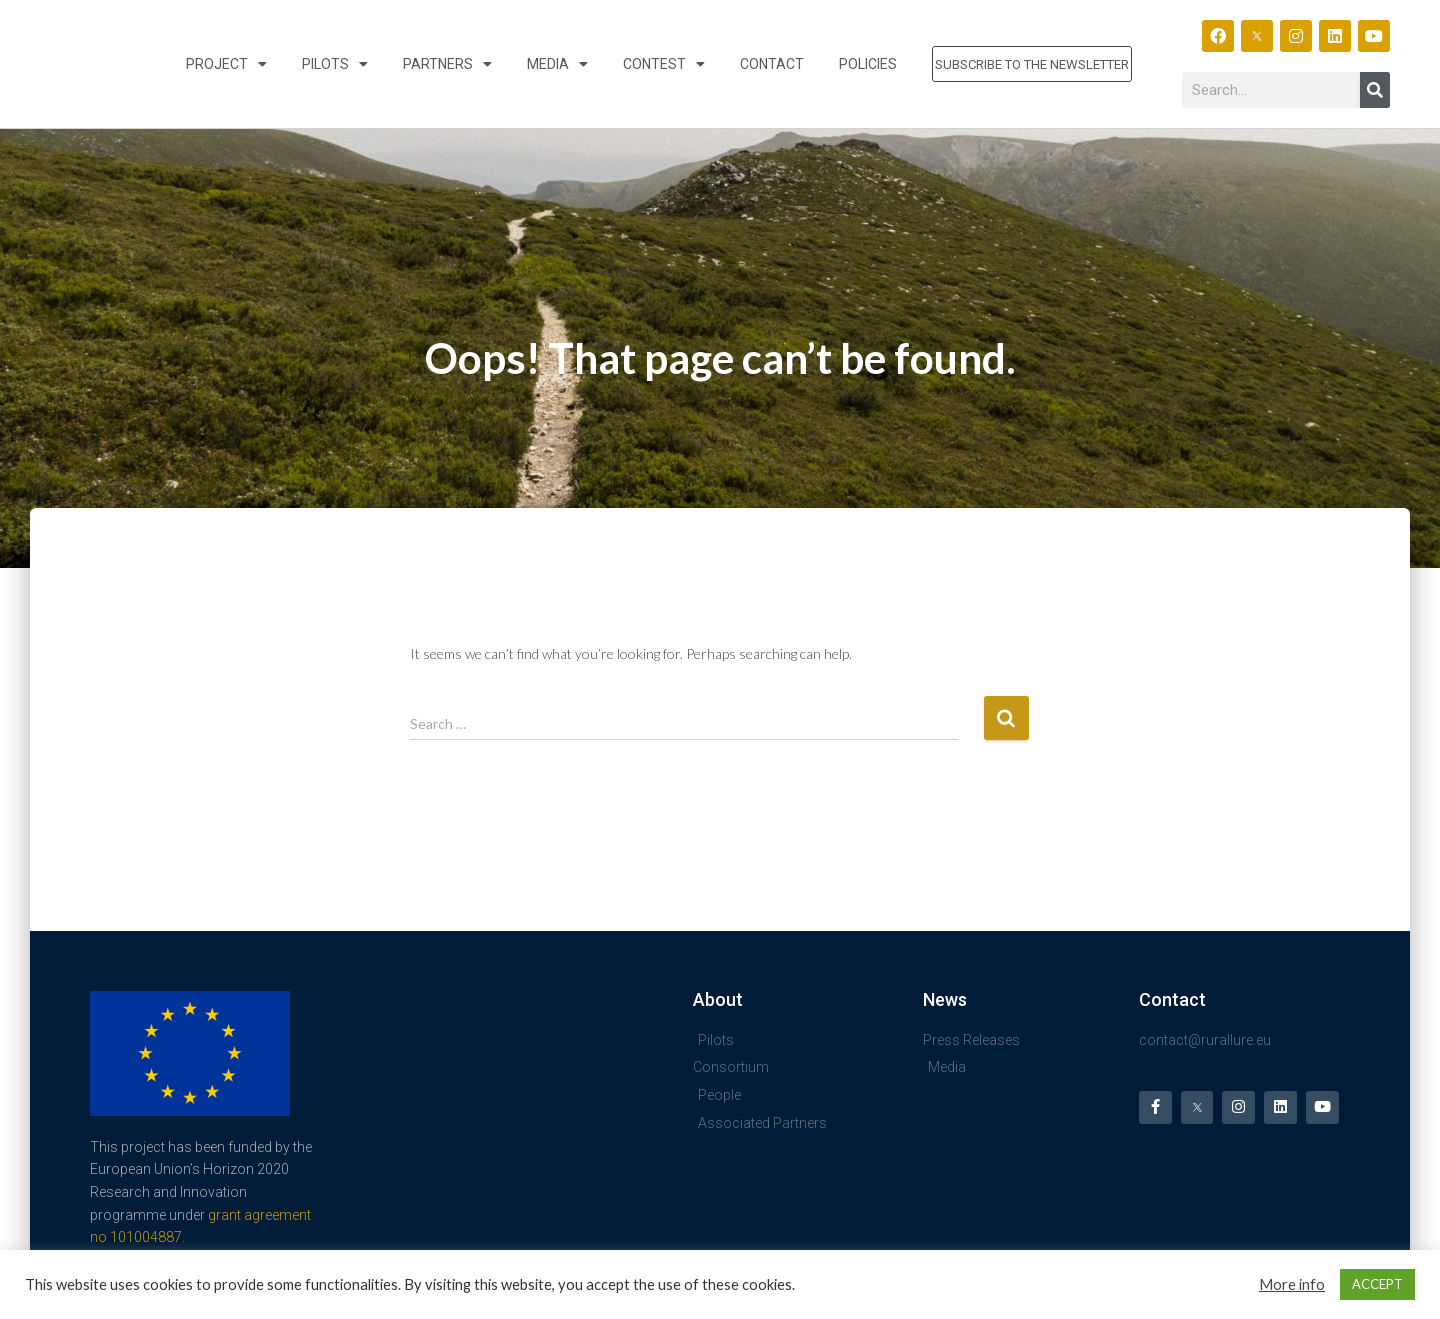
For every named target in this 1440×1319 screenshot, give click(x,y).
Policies (868, 64)
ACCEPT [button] (1377, 1284)
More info (1292, 1284)
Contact (772, 64)
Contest (664, 64)
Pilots (335, 64)
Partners (447, 64)
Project (226, 64)
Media (557, 64)
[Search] (1375, 90)
